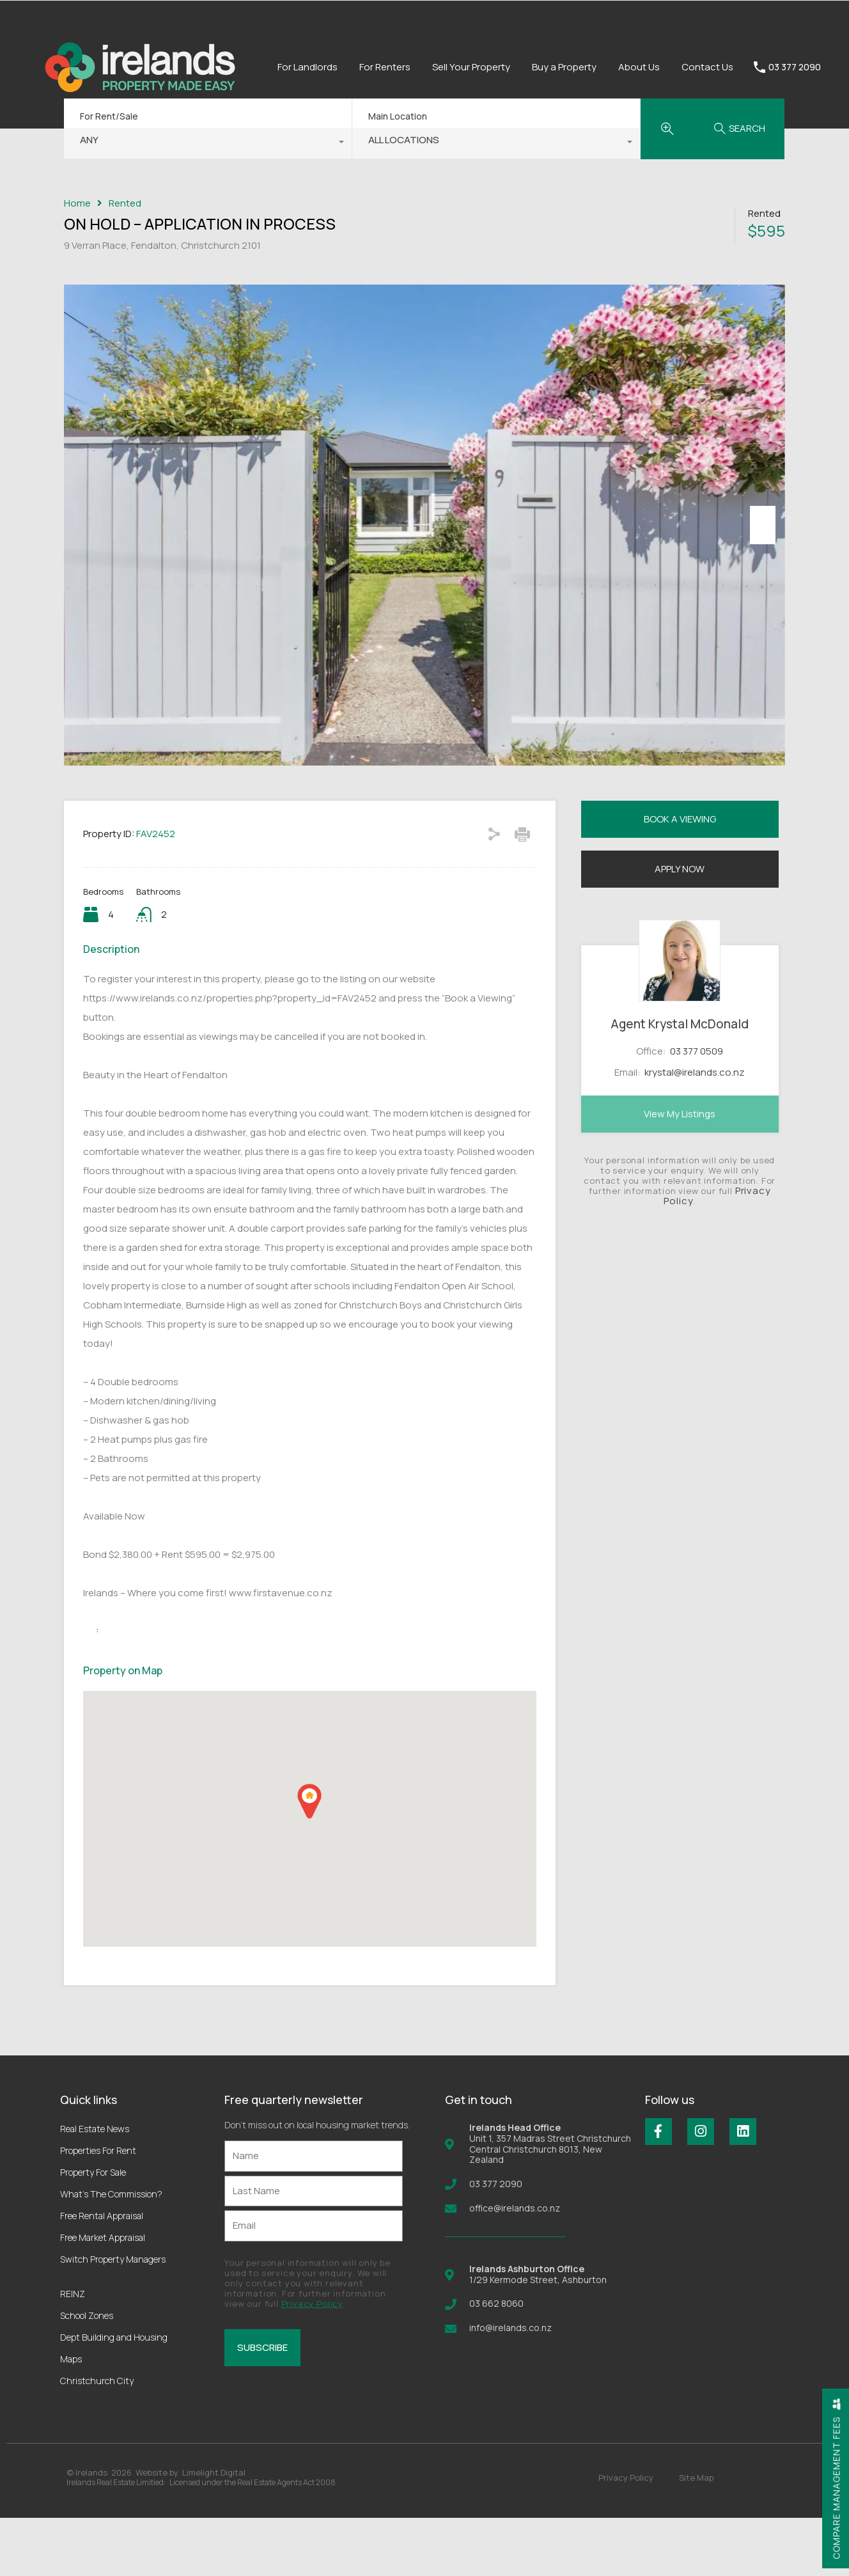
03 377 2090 (794, 67)
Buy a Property (564, 67)
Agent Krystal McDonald (680, 1082)
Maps (71, 2417)
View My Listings (679, 1172)
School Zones (86, 2374)
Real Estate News (94, 2187)
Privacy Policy (312, 2362)
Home (77, 203)
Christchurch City (97, 2439)
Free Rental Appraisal (101, 2274)
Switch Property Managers (113, 2317)
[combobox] (208, 143)
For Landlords (307, 67)
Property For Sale (93, 2230)
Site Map (696, 2535)
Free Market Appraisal (102, 2295)
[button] (309, 1859)
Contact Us (707, 67)
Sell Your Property (471, 67)
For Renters (384, 67)
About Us (639, 67)
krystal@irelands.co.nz (694, 1130)
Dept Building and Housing (113, 2395)
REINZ (72, 2352)
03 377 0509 (696, 1109)
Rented (125, 203)
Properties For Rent (98, 2209)
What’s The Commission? (111, 2252)
